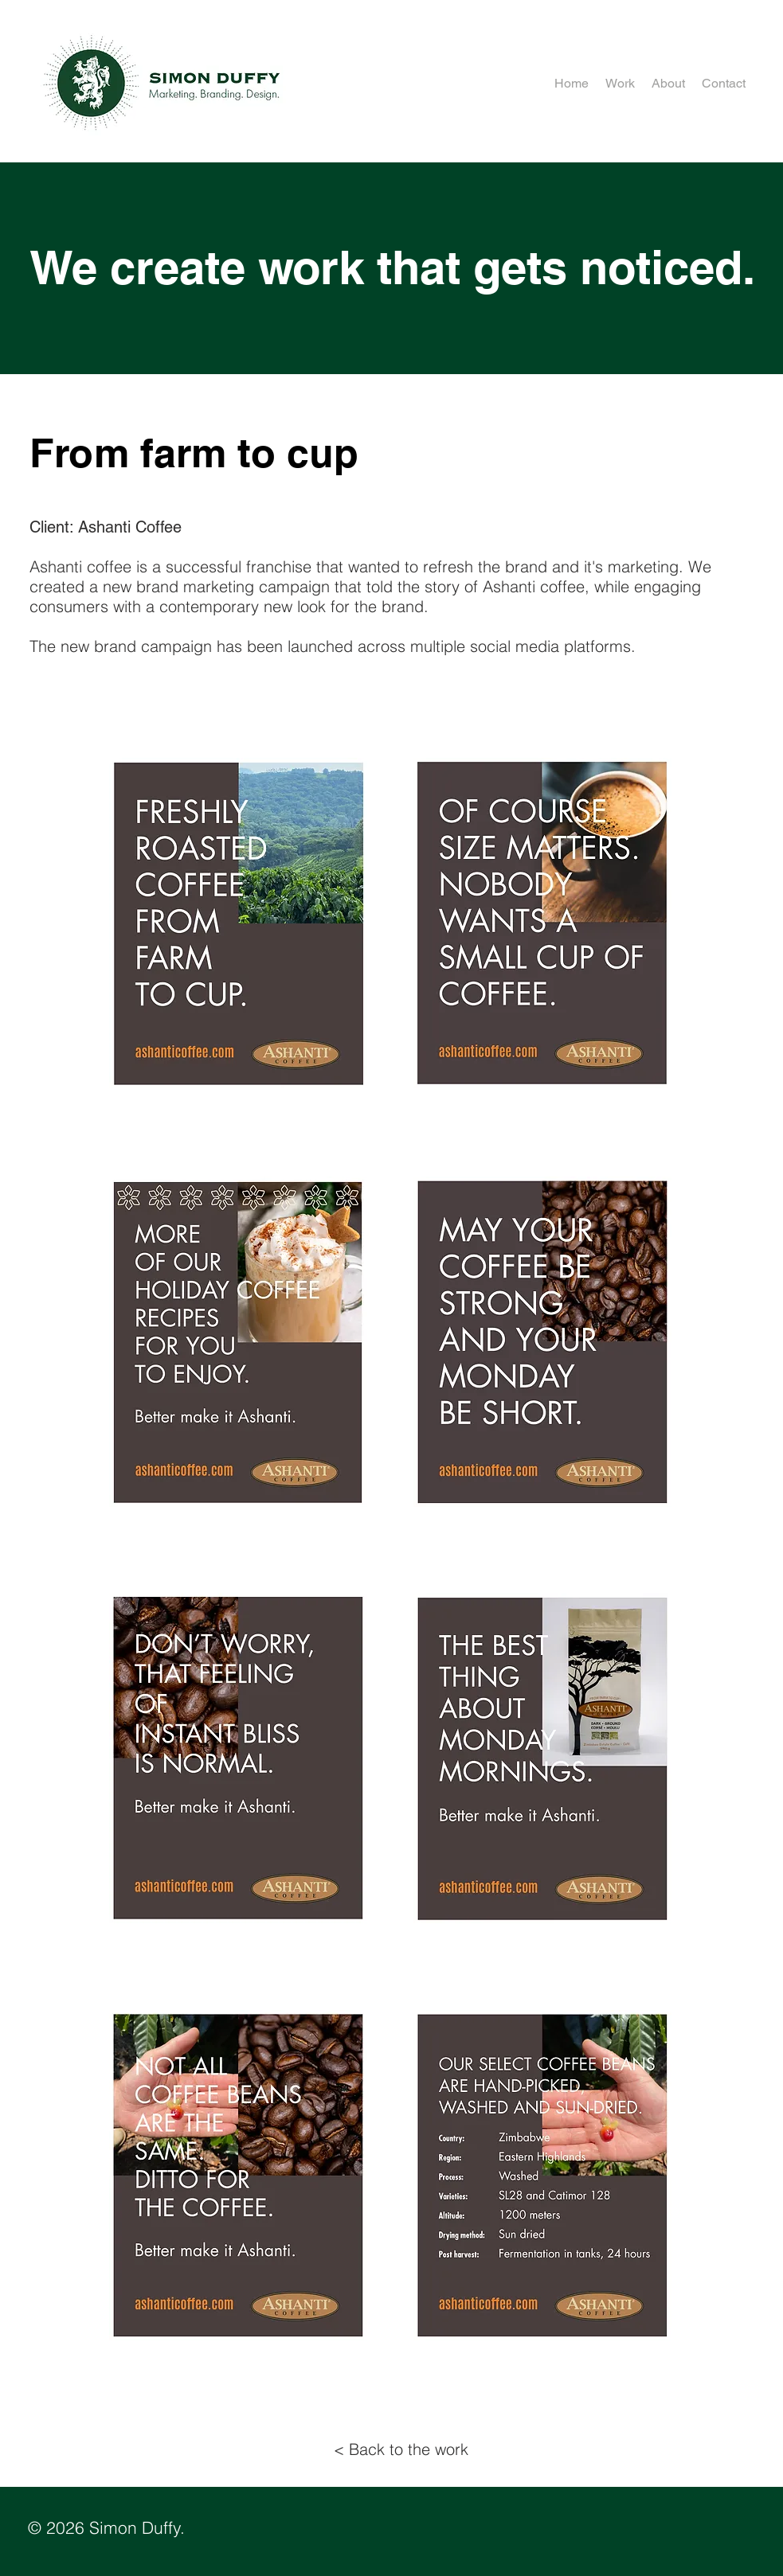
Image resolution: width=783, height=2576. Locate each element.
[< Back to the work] (401, 2449)
